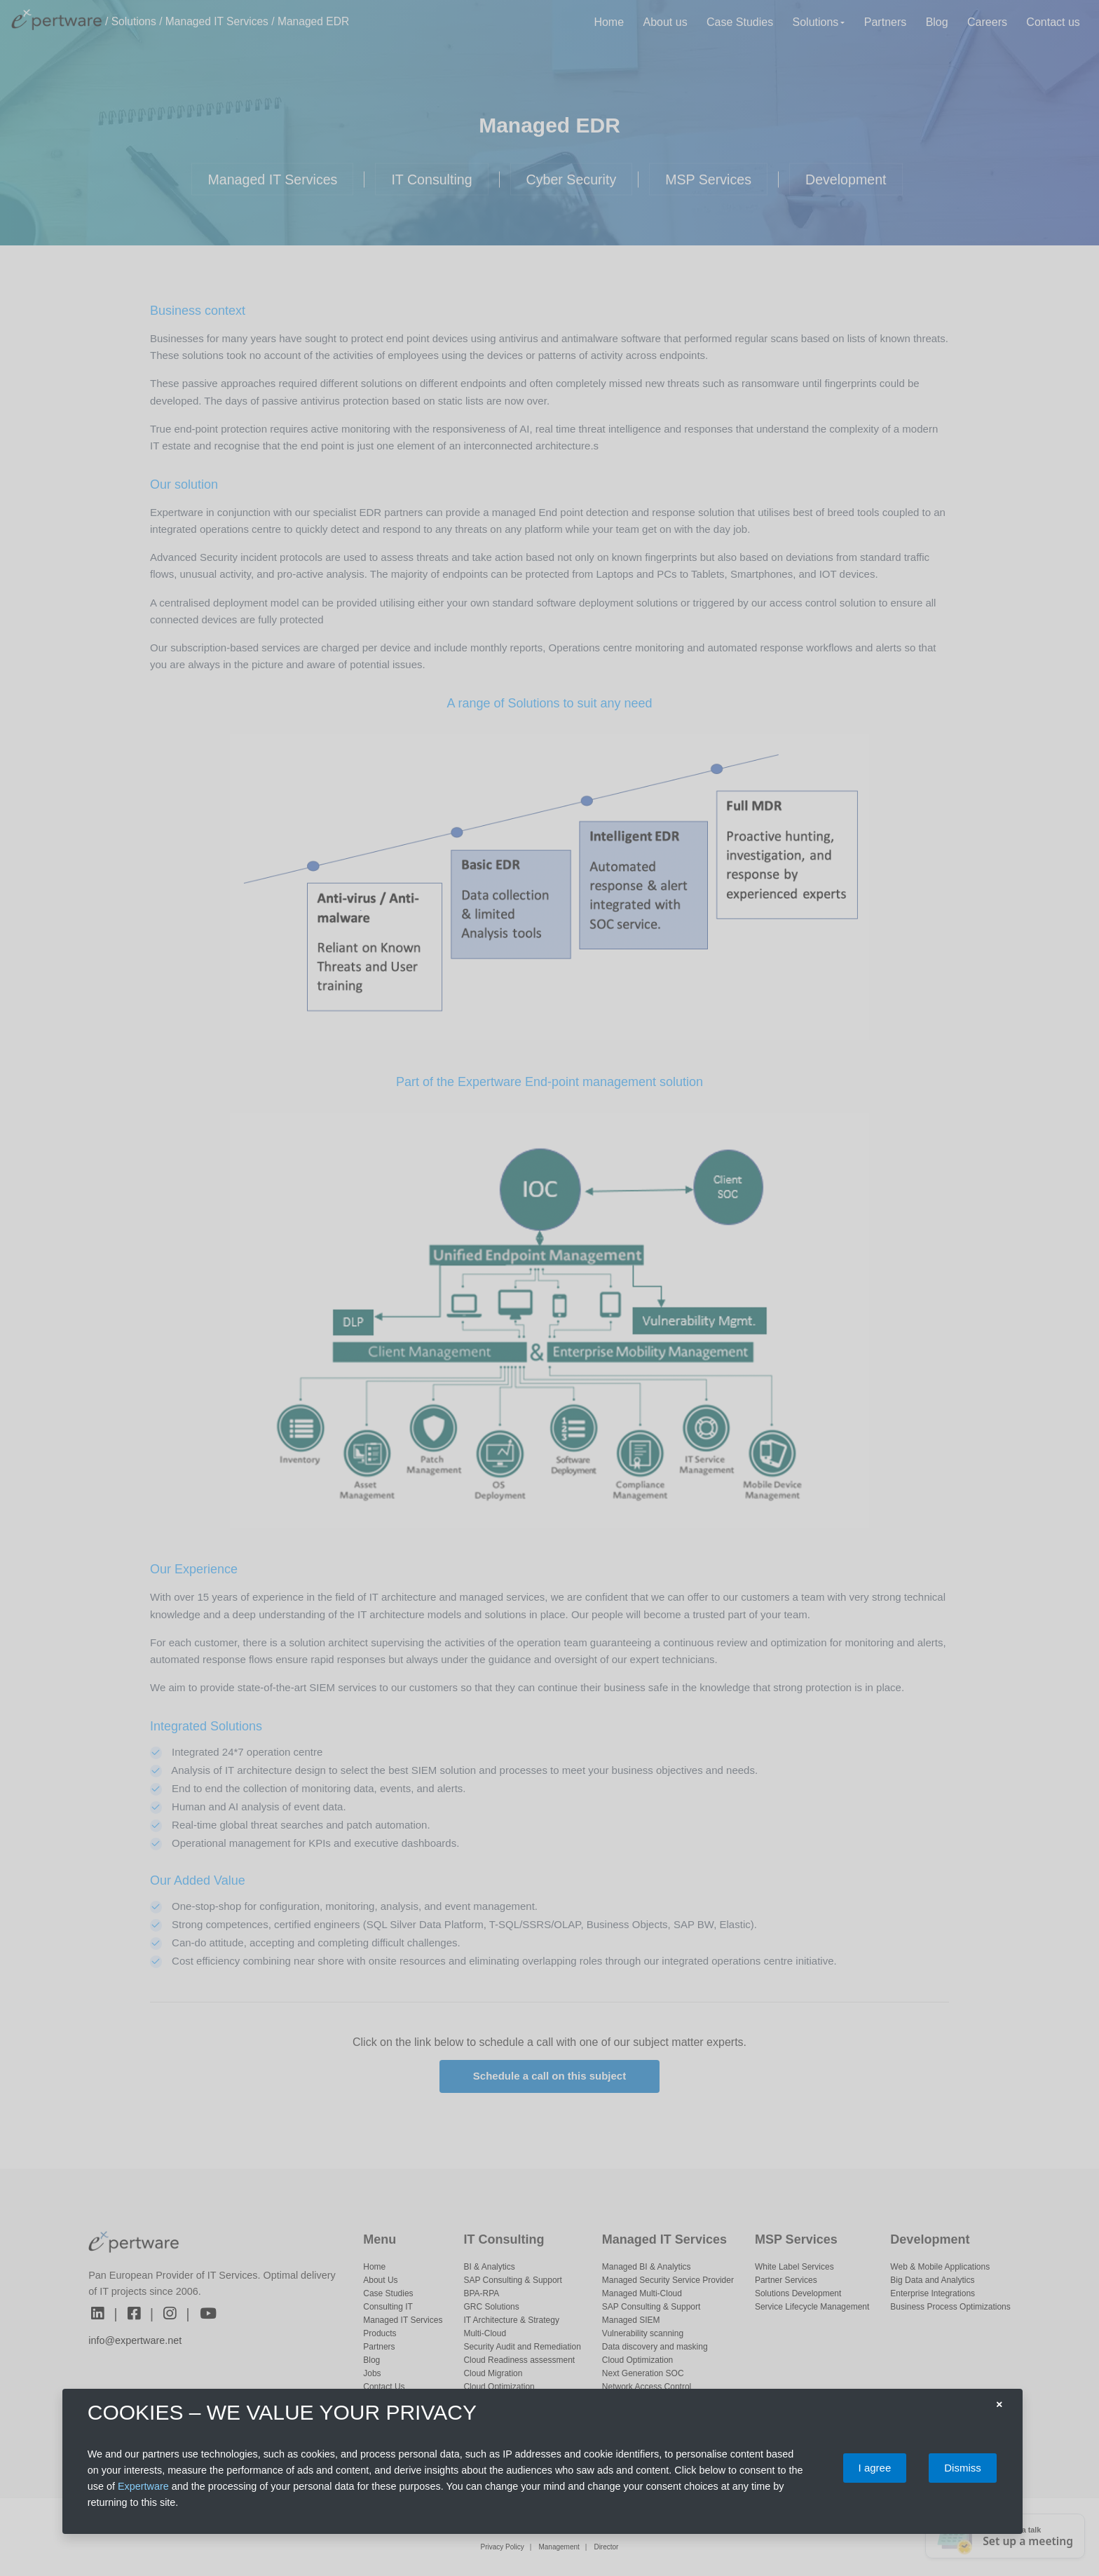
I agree (875, 2468)
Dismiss (962, 2468)
